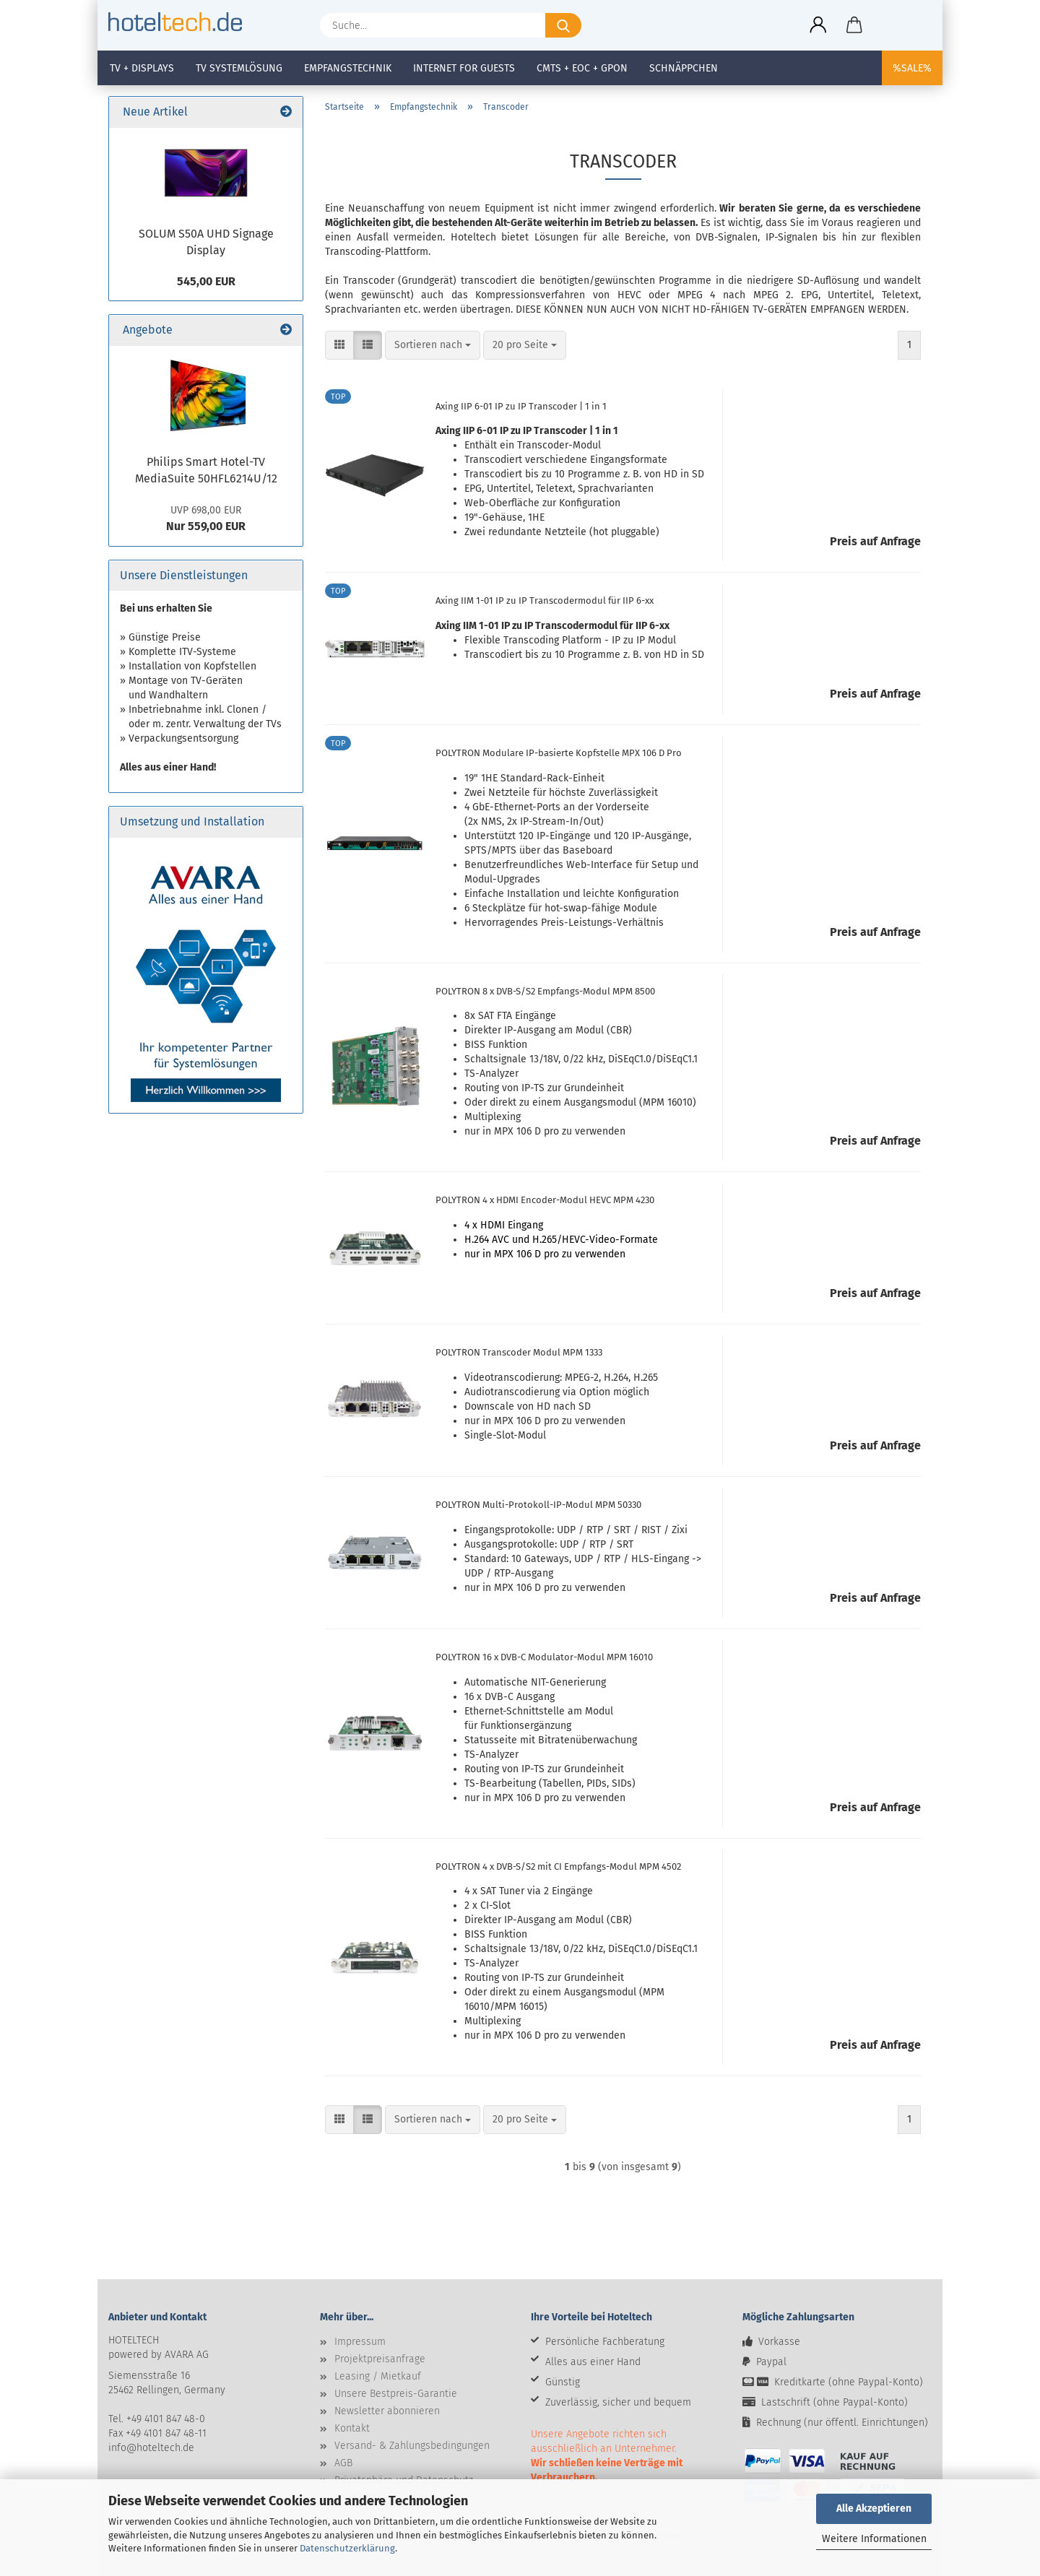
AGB (343, 2463)
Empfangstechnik (347, 68)
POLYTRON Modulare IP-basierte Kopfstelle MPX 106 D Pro (559, 752)
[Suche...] (563, 25)
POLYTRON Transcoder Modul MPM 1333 (519, 1352)
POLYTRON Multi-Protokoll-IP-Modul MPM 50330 (538, 1504)
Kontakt (352, 2428)
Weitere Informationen (874, 2539)
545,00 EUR (206, 281)
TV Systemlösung (239, 68)
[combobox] (432, 345)
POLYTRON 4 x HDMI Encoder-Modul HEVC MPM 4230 (545, 1199)
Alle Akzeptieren (873, 2508)
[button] (818, 25)
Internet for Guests (464, 68)
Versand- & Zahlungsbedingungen (412, 2446)
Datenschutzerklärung (347, 2548)
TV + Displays (142, 68)
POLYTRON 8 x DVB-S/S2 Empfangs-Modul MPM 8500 (545, 991)
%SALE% (912, 68)
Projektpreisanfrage (379, 2359)
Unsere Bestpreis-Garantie (395, 2394)
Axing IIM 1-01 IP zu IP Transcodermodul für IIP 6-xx (545, 600)
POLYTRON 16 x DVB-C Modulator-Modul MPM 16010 (544, 1657)
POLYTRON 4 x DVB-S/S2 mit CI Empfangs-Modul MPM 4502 (558, 1866)
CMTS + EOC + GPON (582, 68)
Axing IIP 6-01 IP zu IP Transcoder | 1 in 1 (521, 406)
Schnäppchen (683, 68)
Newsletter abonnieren (387, 2411)
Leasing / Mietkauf (377, 2376)
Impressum (360, 2342)
